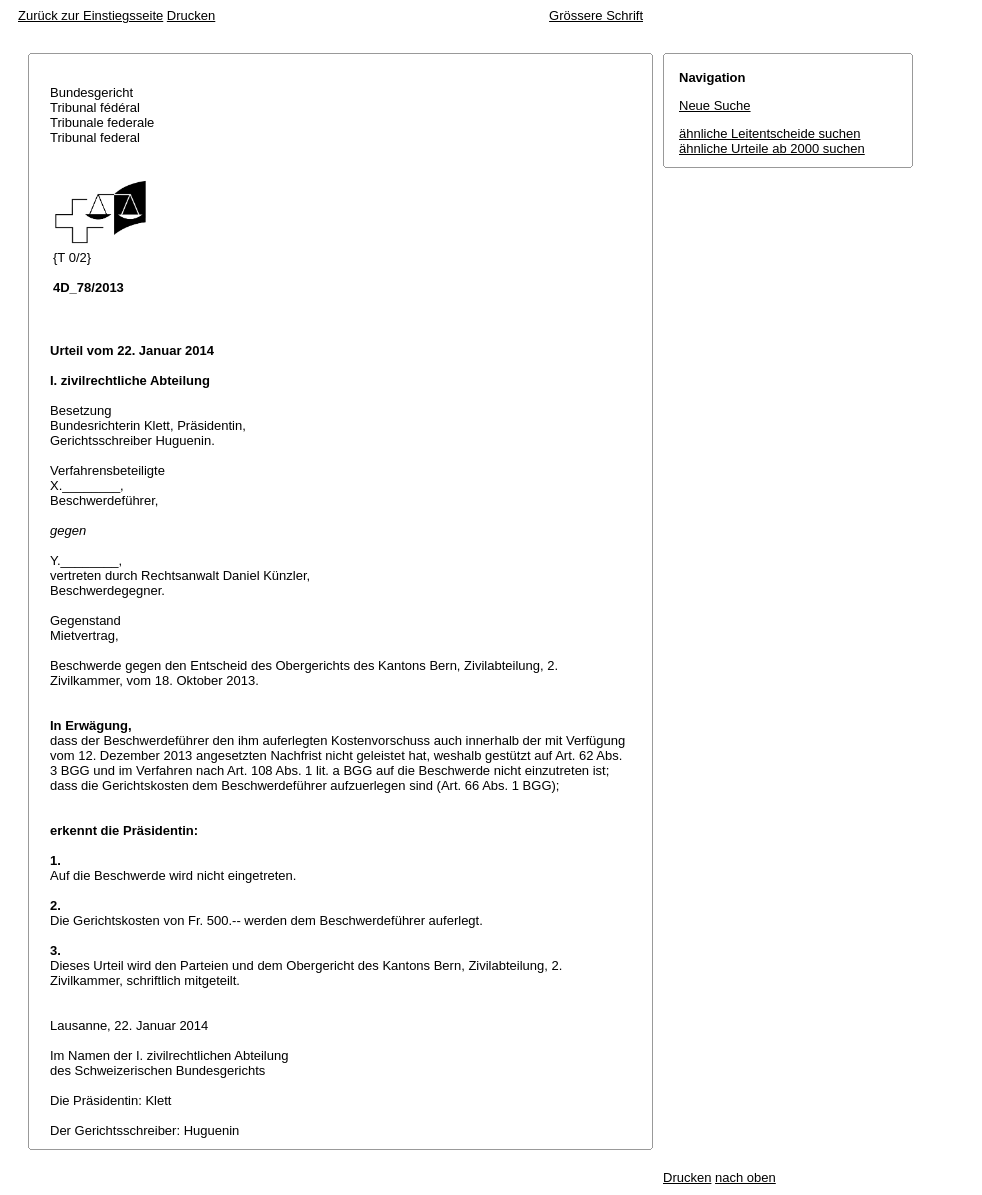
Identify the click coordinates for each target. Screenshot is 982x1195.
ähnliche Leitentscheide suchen (769, 133)
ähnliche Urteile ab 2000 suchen (772, 148)
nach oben (745, 1177)
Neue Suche (715, 105)
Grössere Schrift (596, 15)
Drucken (191, 15)
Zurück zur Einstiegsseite (90, 15)
